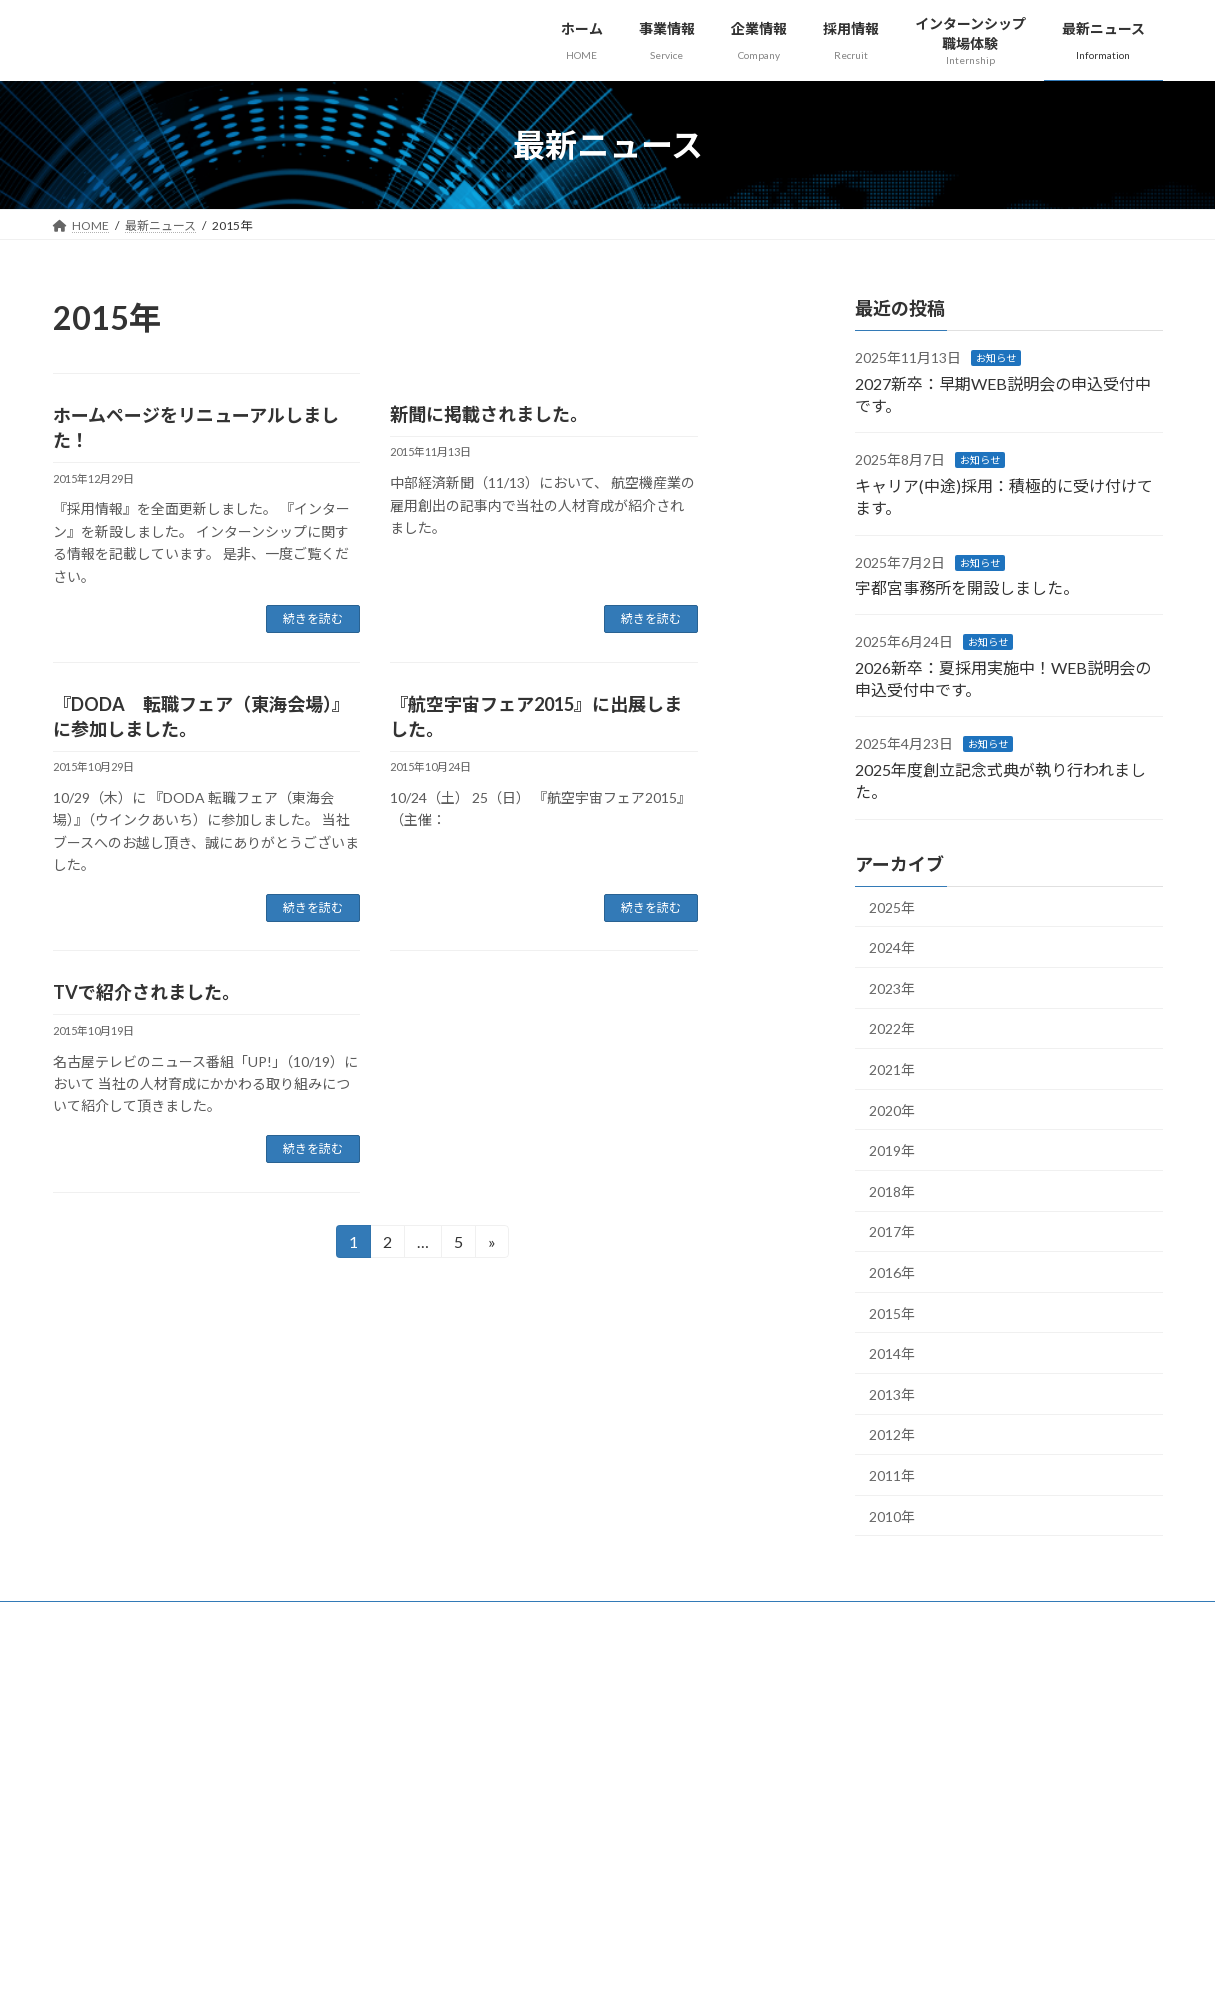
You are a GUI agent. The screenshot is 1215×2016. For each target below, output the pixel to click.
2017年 (892, 1232)
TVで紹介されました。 (146, 992)
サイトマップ (243, 1619)
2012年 (892, 1435)
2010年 (892, 1516)
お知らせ (996, 358)
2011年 (892, 1475)
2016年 (892, 1272)
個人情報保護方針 (120, 1619)
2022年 (892, 1029)
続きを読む (313, 618)
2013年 (892, 1394)
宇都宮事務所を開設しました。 (967, 587)
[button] (1070, 1713)
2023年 (892, 988)
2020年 (892, 1110)
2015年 (892, 1313)
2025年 (892, 907)
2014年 (892, 1353)
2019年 (892, 1150)
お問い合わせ (354, 1619)
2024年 (892, 947)
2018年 (892, 1191)
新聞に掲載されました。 (489, 414)
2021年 (892, 1069)
